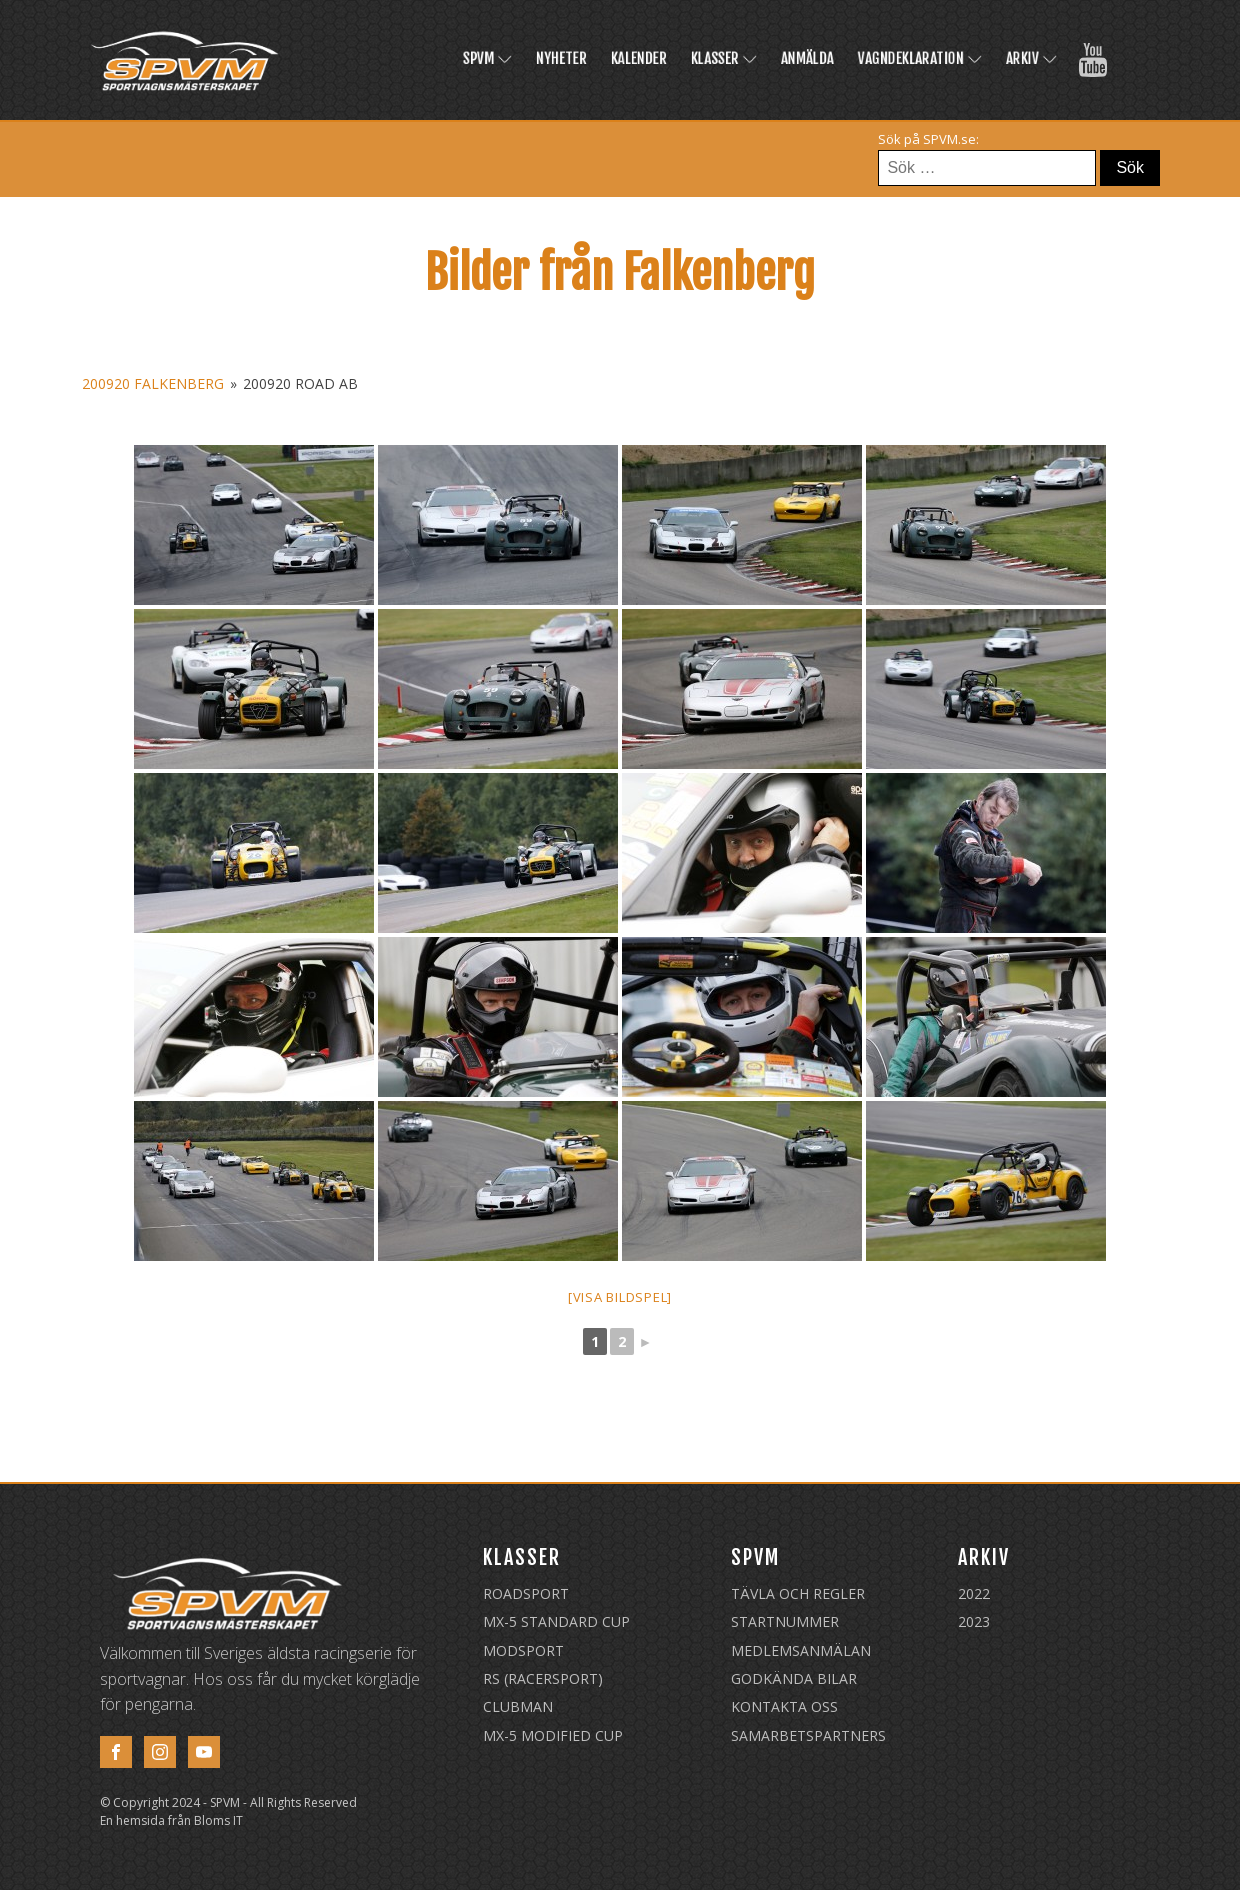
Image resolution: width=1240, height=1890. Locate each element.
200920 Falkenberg (153, 383)
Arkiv (1031, 58)
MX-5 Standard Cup (556, 1621)
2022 (974, 1593)
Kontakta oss (784, 1706)
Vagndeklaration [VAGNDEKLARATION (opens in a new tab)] (920, 58)
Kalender (639, 58)
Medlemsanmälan (801, 1650)
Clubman (518, 1706)
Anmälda (807, 58)
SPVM (487, 58)
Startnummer (785, 1621)
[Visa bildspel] (620, 1297)
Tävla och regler (798, 1593)
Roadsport (526, 1593)
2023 (974, 1621)
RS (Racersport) (543, 1678)
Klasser (724, 58)
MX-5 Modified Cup (553, 1735)
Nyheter (561, 58)
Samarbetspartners (808, 1735)
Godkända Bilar (794, 1678)
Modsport (523, 1650)
